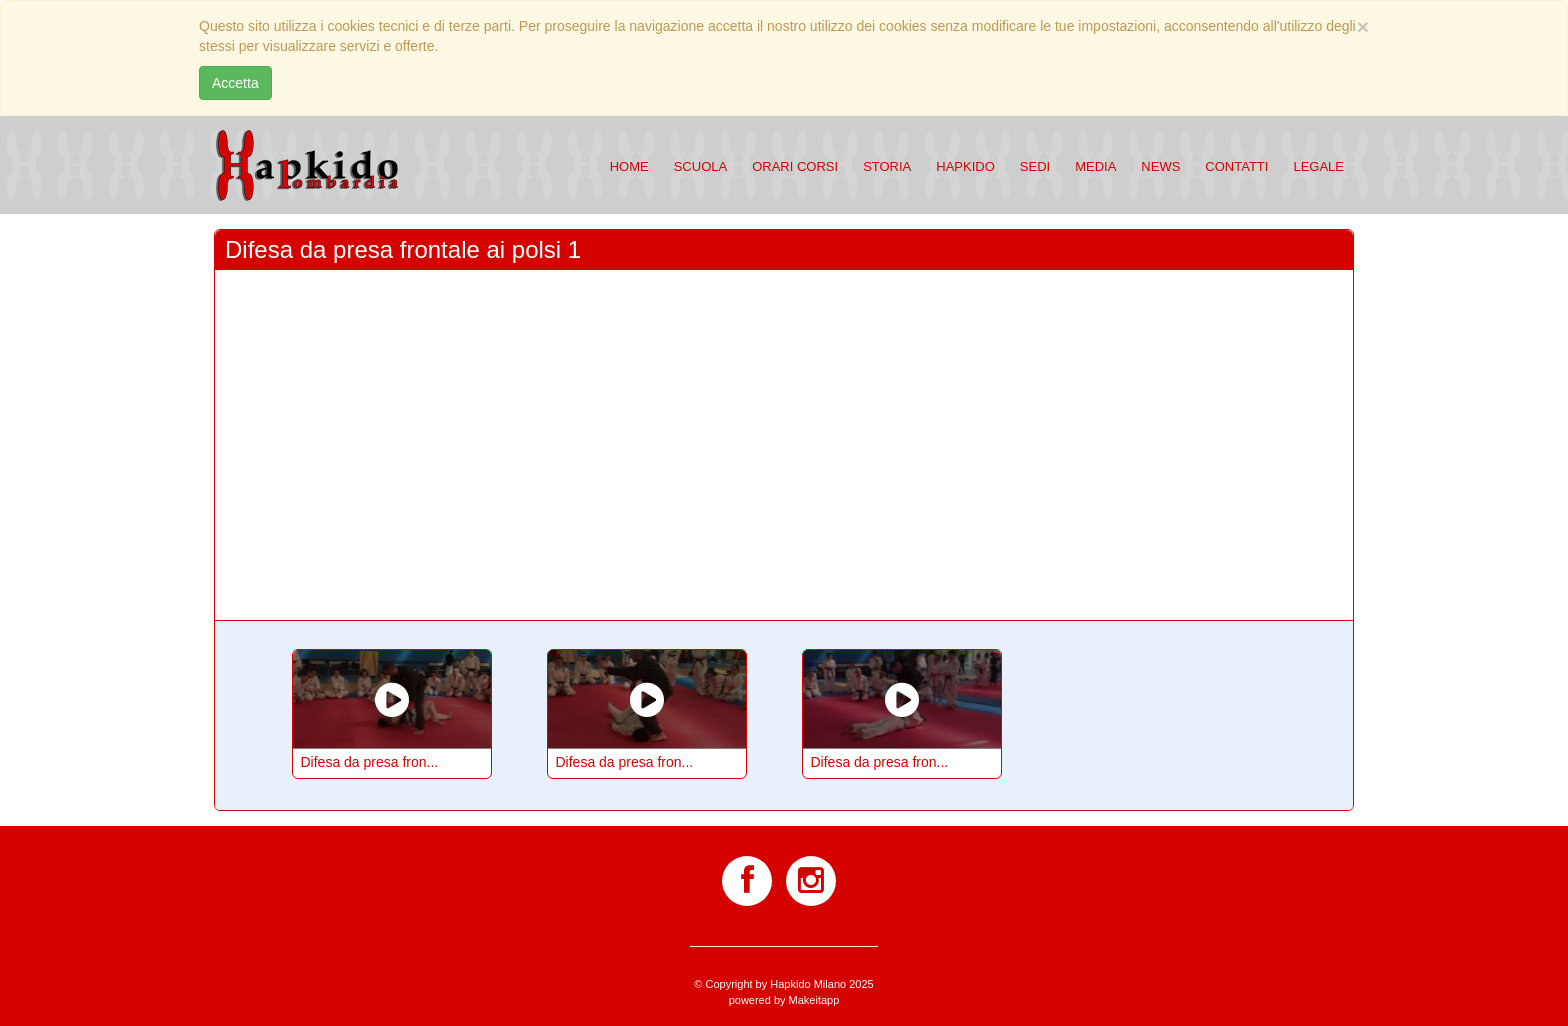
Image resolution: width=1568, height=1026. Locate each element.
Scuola (700, 166)
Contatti (1236, 166)
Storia (887, 166)
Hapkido (965, 166)
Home (629, 166)
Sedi (1035, 166)
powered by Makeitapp (784, 1000)
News (1160, 166)
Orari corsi (795, 166)
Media (1095, 166)
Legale (1318, 166)
